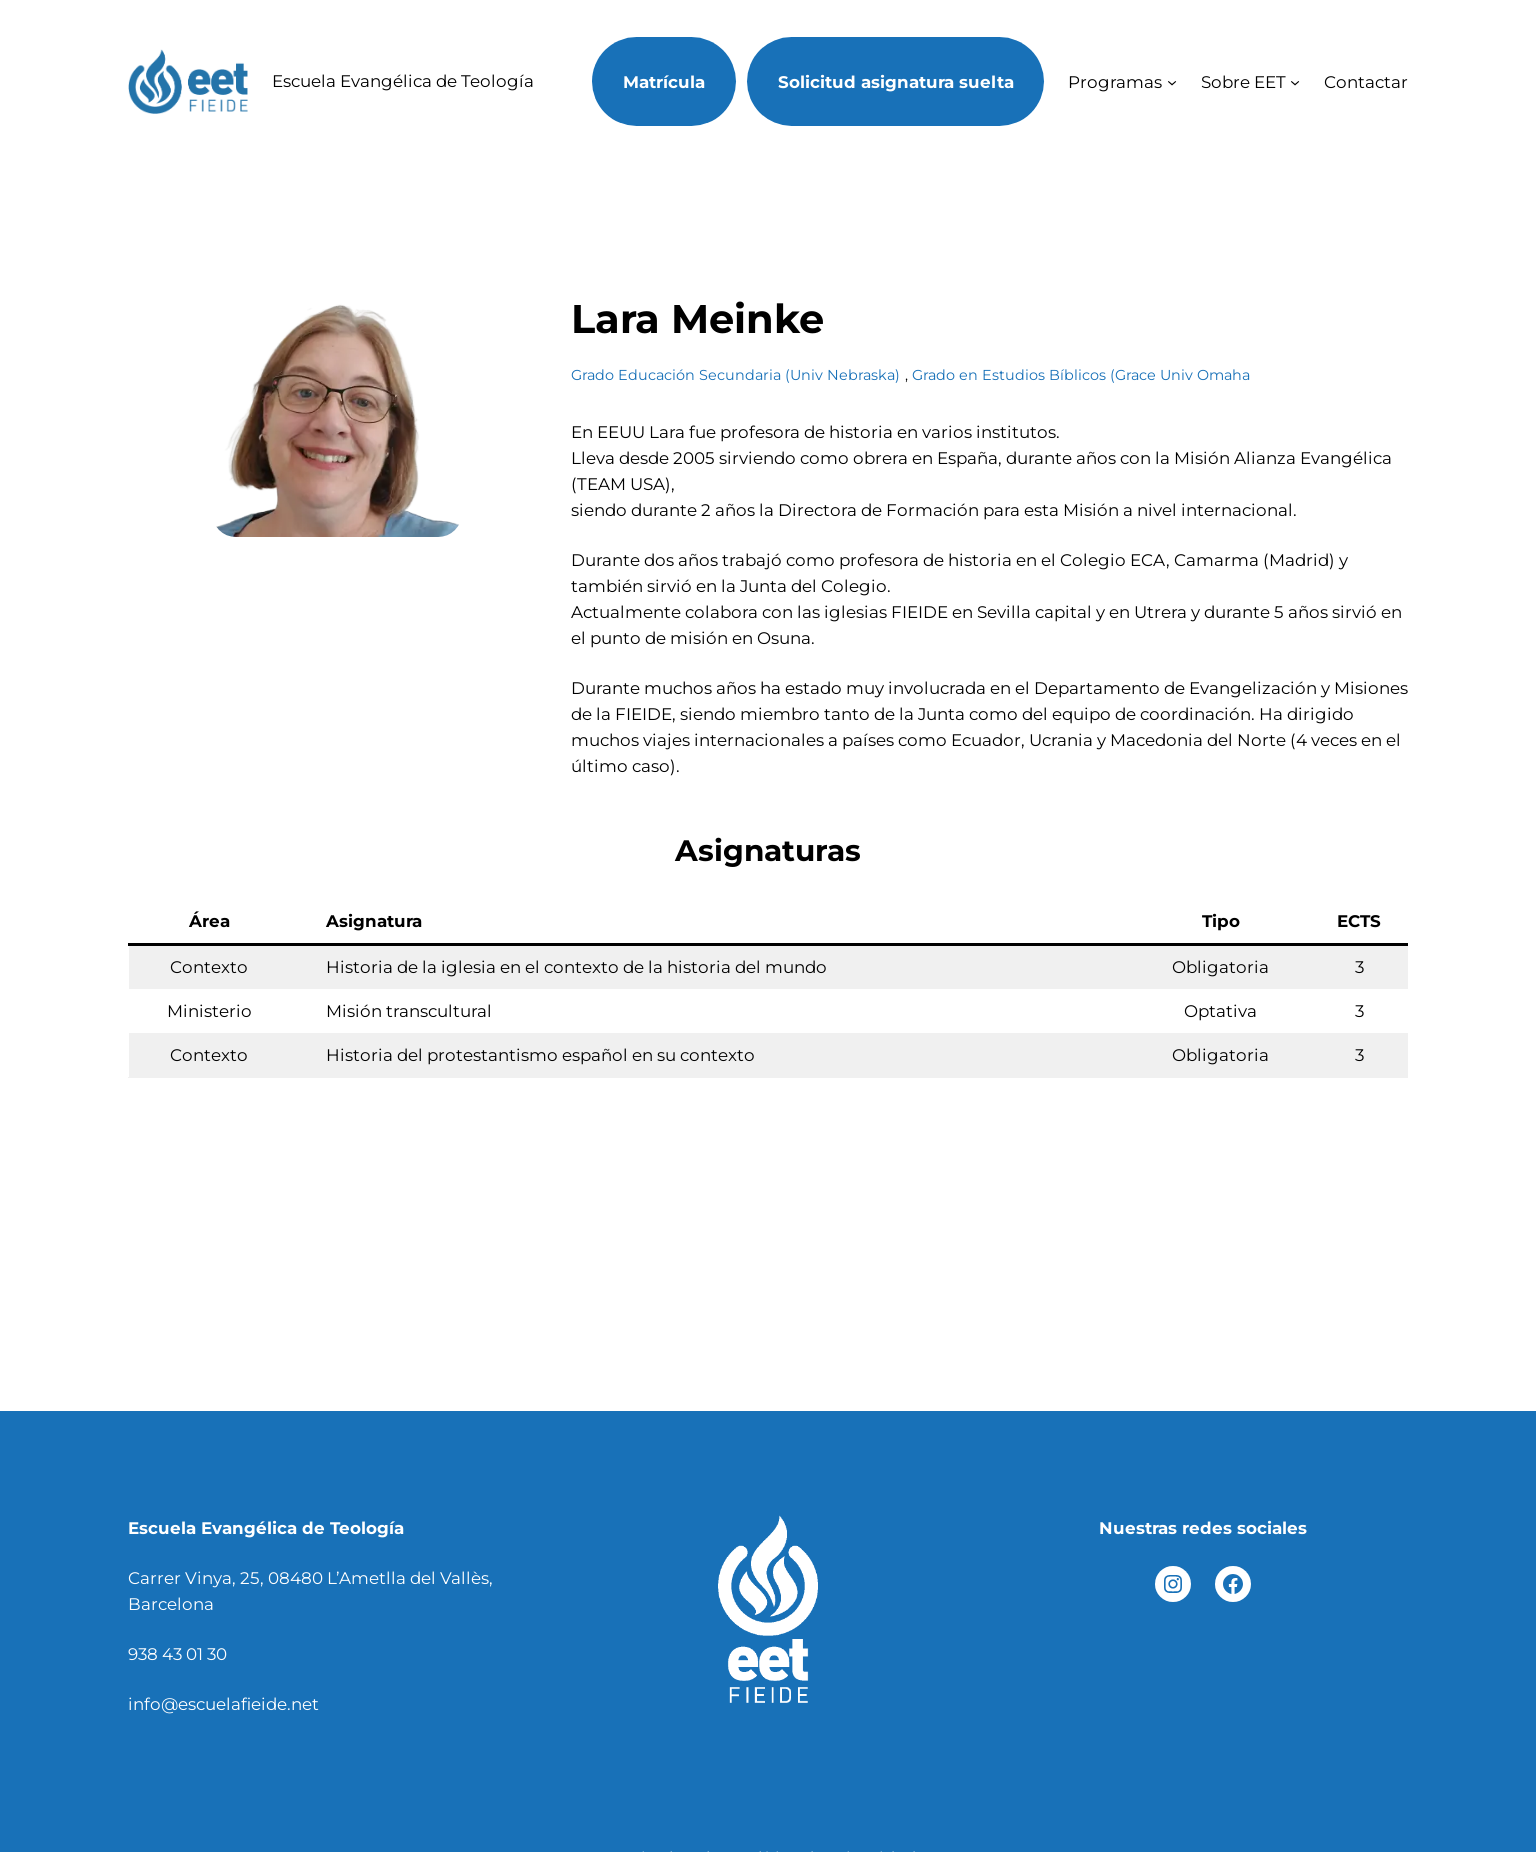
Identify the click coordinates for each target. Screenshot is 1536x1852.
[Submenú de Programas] (1172, 81)
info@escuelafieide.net (223, 1704)
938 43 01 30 (177, 1654)
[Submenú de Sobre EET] (1295, 81)
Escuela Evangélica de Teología (403, 81)
